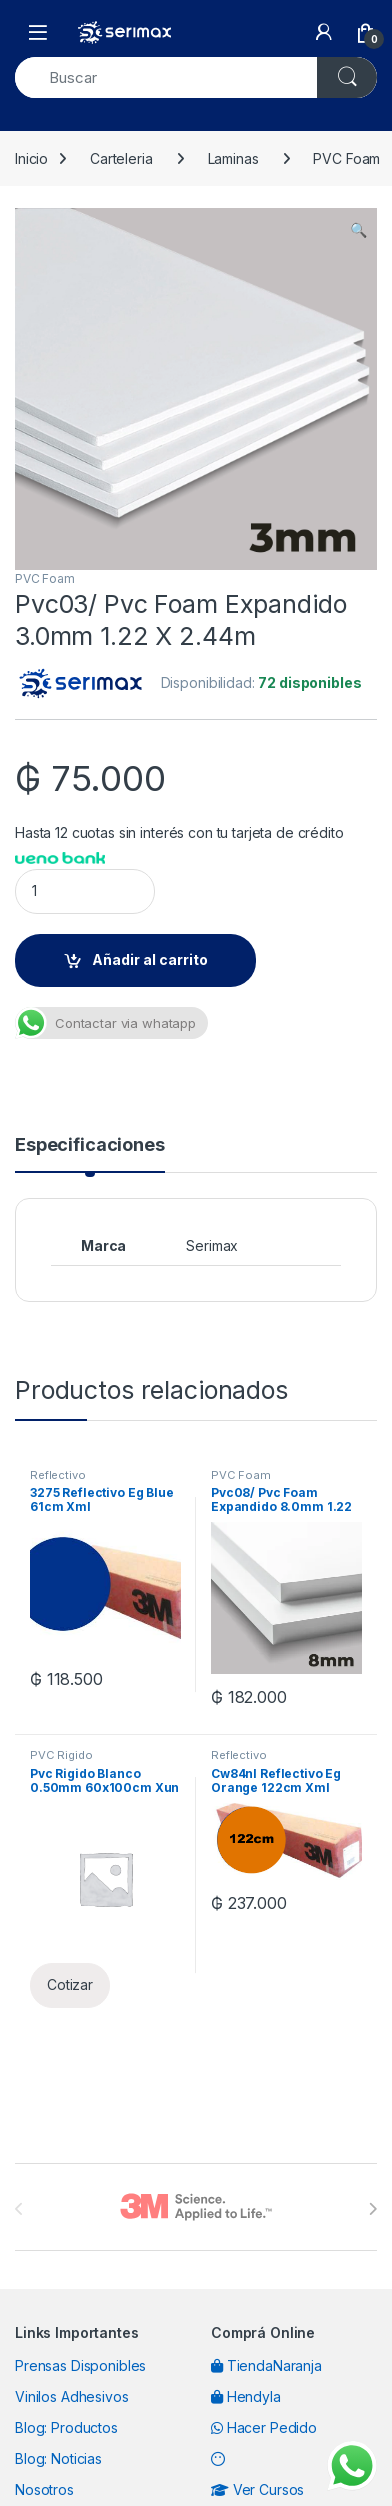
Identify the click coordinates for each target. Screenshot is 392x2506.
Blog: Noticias (58, 2458)
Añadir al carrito (150, 959)
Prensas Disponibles (80, 2365)
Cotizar (70, 1984)
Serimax (212, 1245)
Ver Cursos (257, 2489)
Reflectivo (58, 1475)
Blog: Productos (66, 2427)
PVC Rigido (61, 1755)
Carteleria (121, 158)
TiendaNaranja (266, 2365)
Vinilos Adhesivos (72, 2396)
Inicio (31, 158)
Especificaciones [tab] (90, 1145)
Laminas (233, 158)
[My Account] (324, 32)
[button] (358, 230)
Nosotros (44, 2489)
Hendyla (246, 2396)
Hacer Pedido (264, 2427)
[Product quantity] (85, 891)
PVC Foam (45, 578)
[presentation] (372, 2209)
